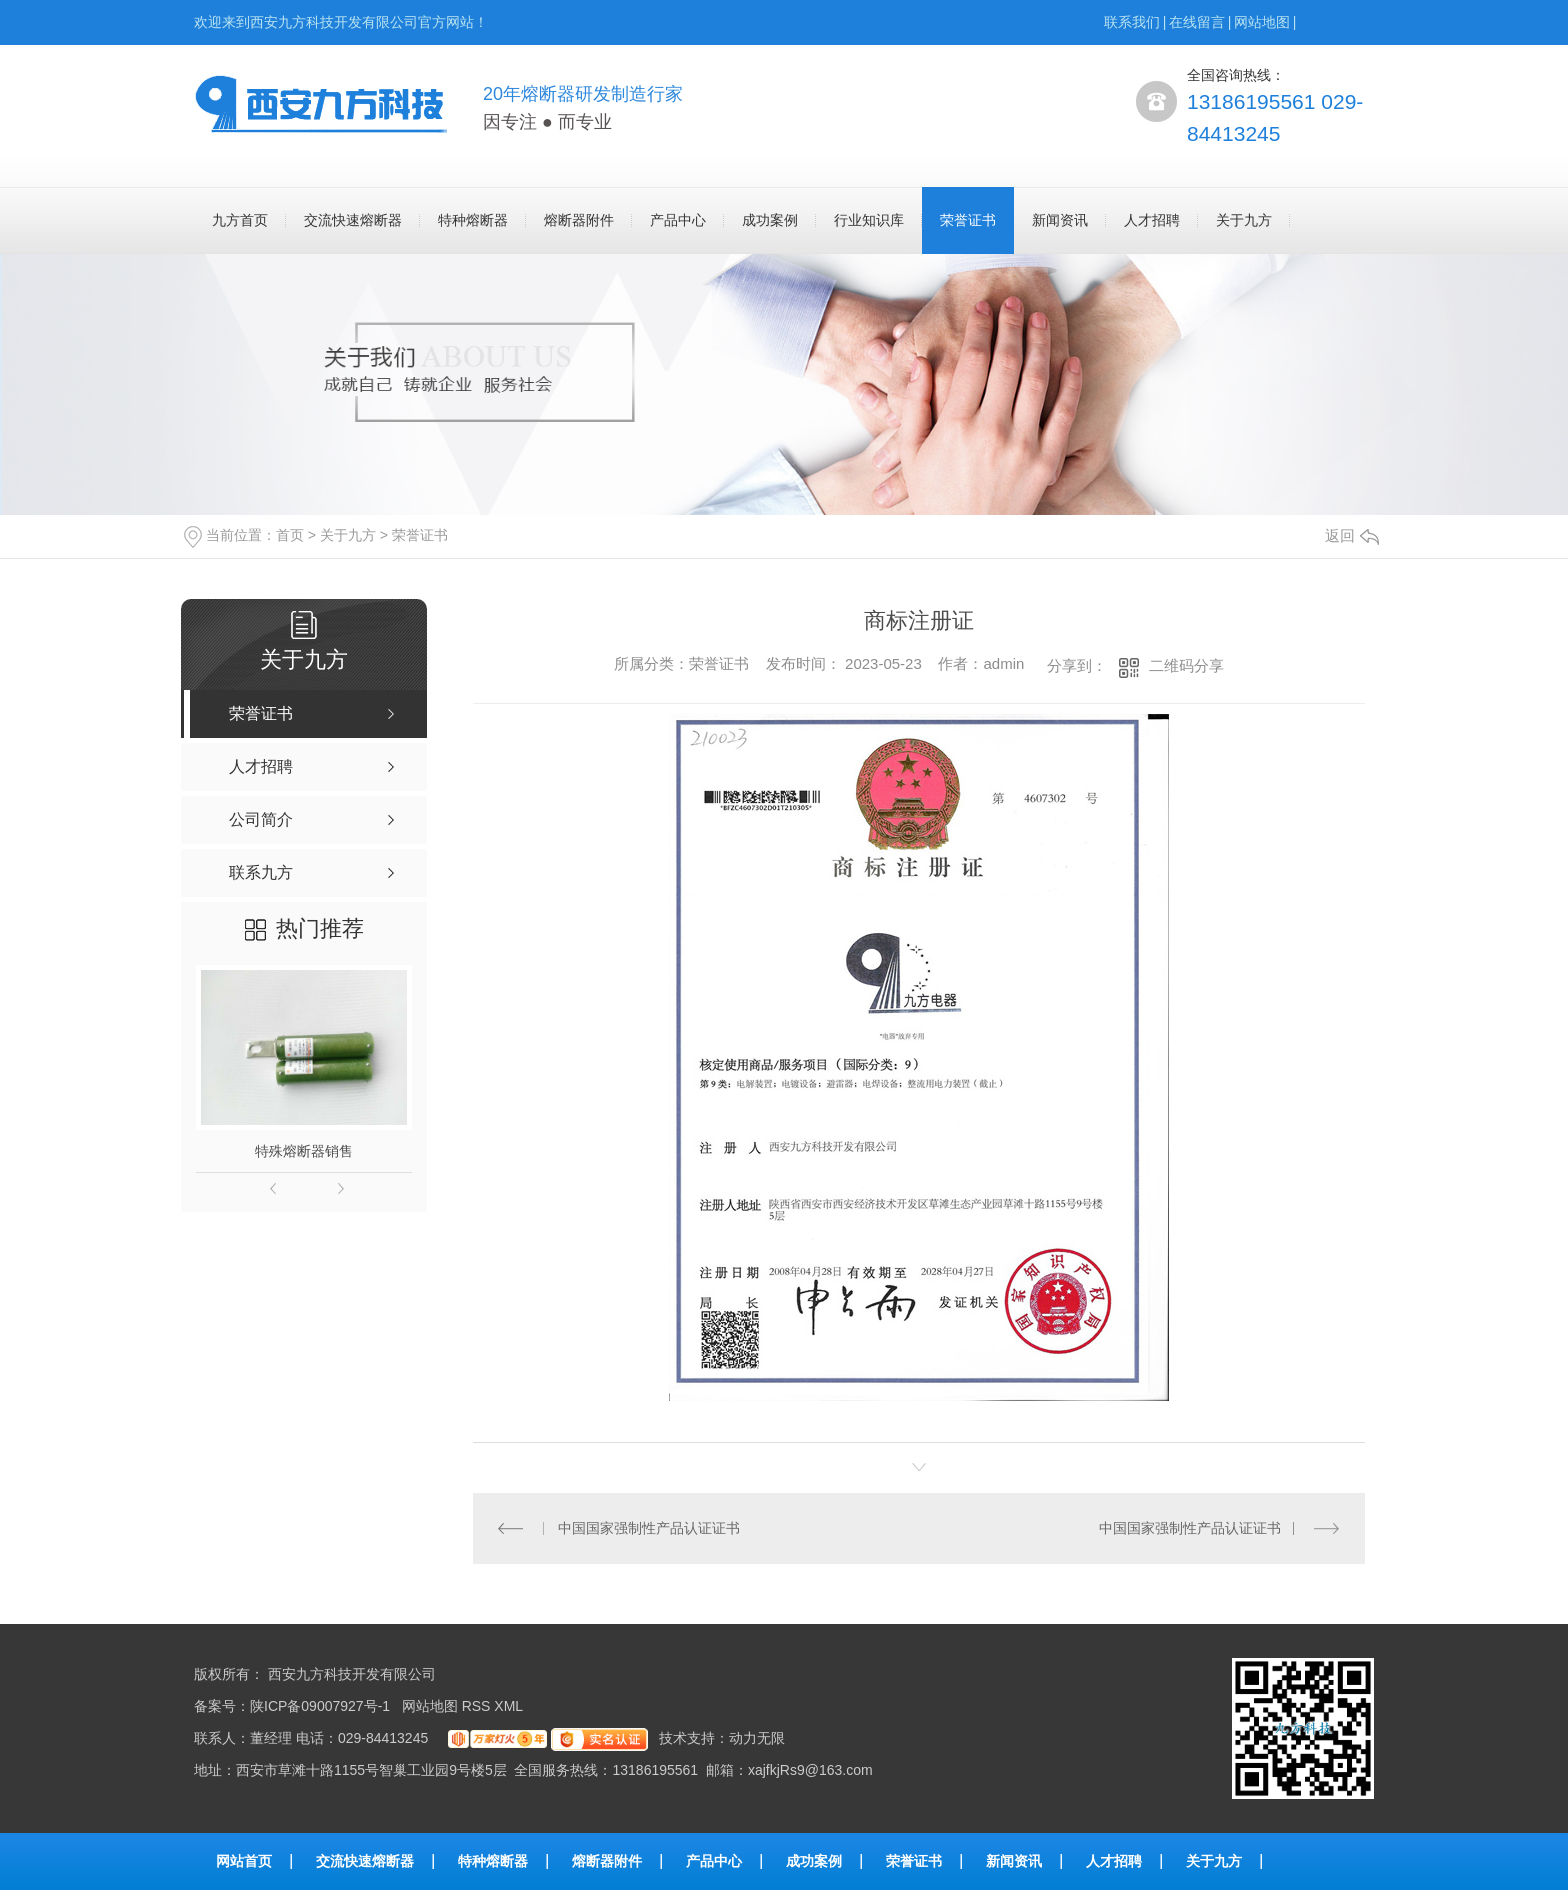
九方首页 (240, 220)
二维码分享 (1186, 665)
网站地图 (1262, 22)
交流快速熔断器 (353, 220)
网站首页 (244, 1861)
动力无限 (757, 1738)
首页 (290, 535)
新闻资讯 (1060, 220)
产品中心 (678, 220)
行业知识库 (869, 220)
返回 (1352, 535)
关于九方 (1244, 220)
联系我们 (1132, 22)
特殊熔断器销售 (304, 1151)
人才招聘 (1152, 220)
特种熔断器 (473, 220)
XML (510, 1706)
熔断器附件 (579, 220)
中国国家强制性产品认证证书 (649, 1528)
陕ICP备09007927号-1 (320, 1706)
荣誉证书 (968, 220)
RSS (478, 1706)
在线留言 (1197, 22)
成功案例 (770, 220)
